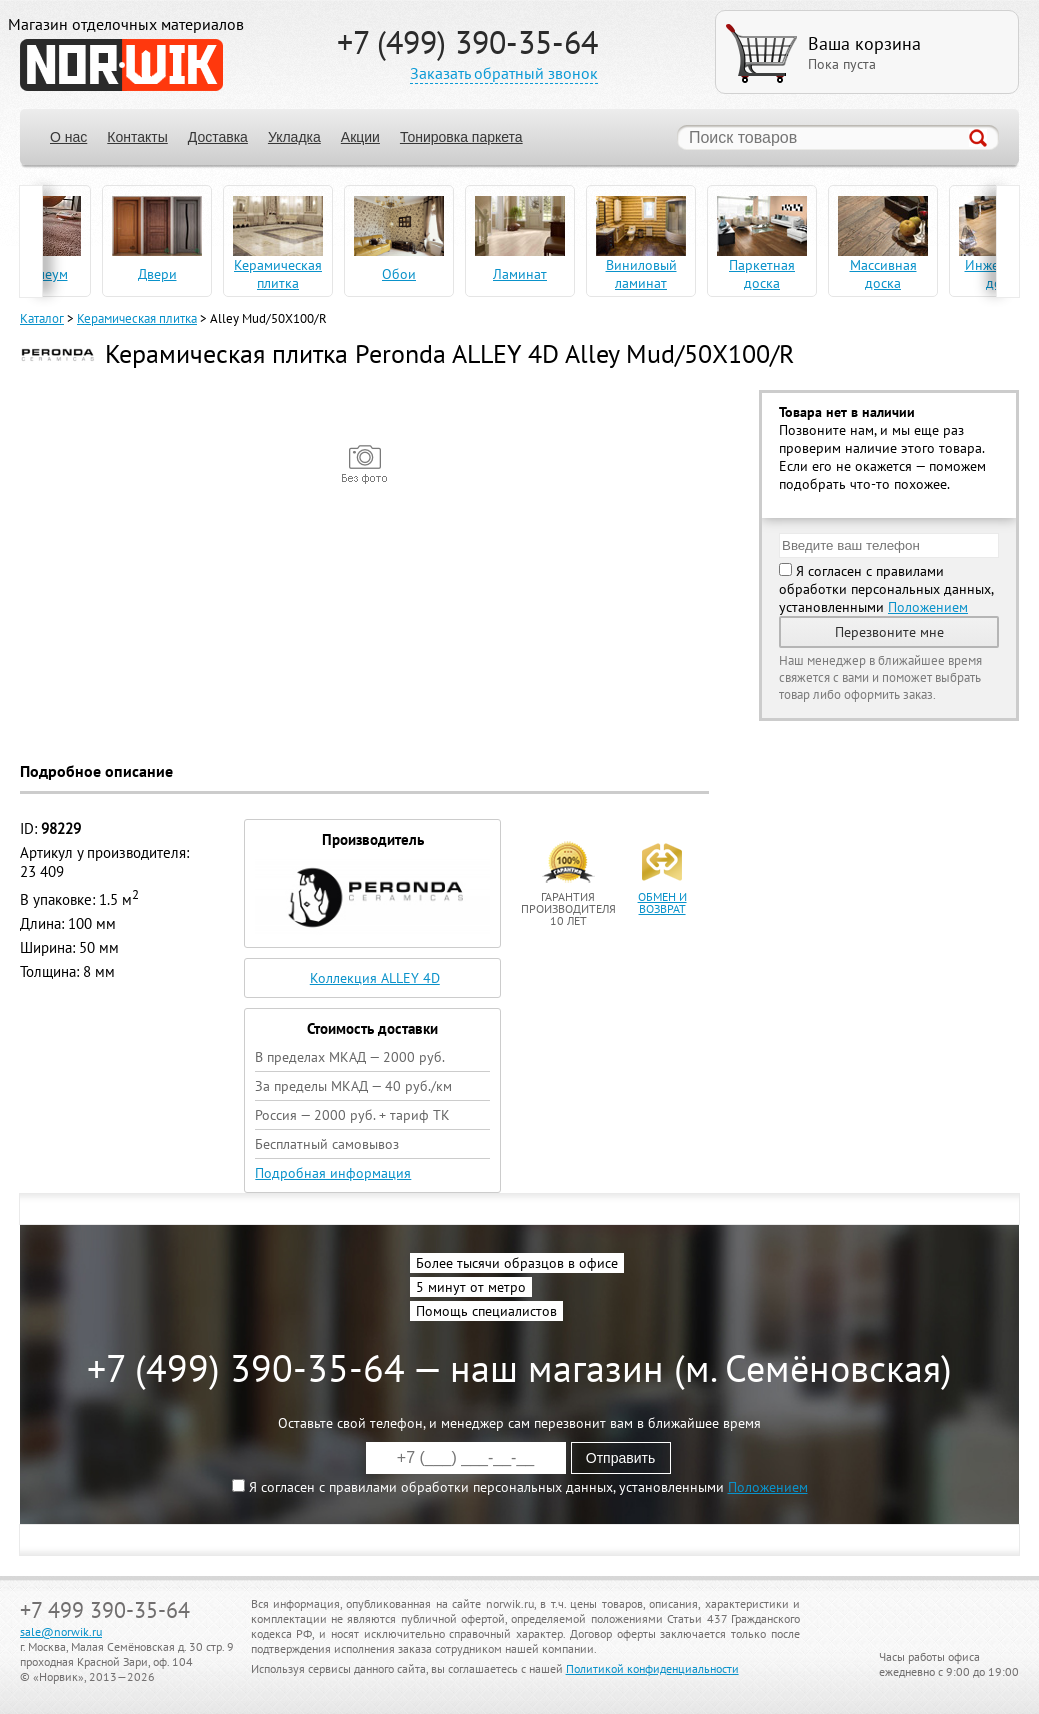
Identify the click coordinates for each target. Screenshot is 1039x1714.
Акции (360, 137)
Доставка (218, 137)
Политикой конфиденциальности (652, 1668)
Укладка (294, 137)
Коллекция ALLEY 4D (375, 978)
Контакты (137, 137)
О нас (68, 137)
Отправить (620, 1458)
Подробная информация (333, 1173)
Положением (928, 607)
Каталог (42, 318)
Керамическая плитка (137, 318)
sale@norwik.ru (61, 1631)
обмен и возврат (662, 902)
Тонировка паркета (461, 137)
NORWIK (121, 65)
